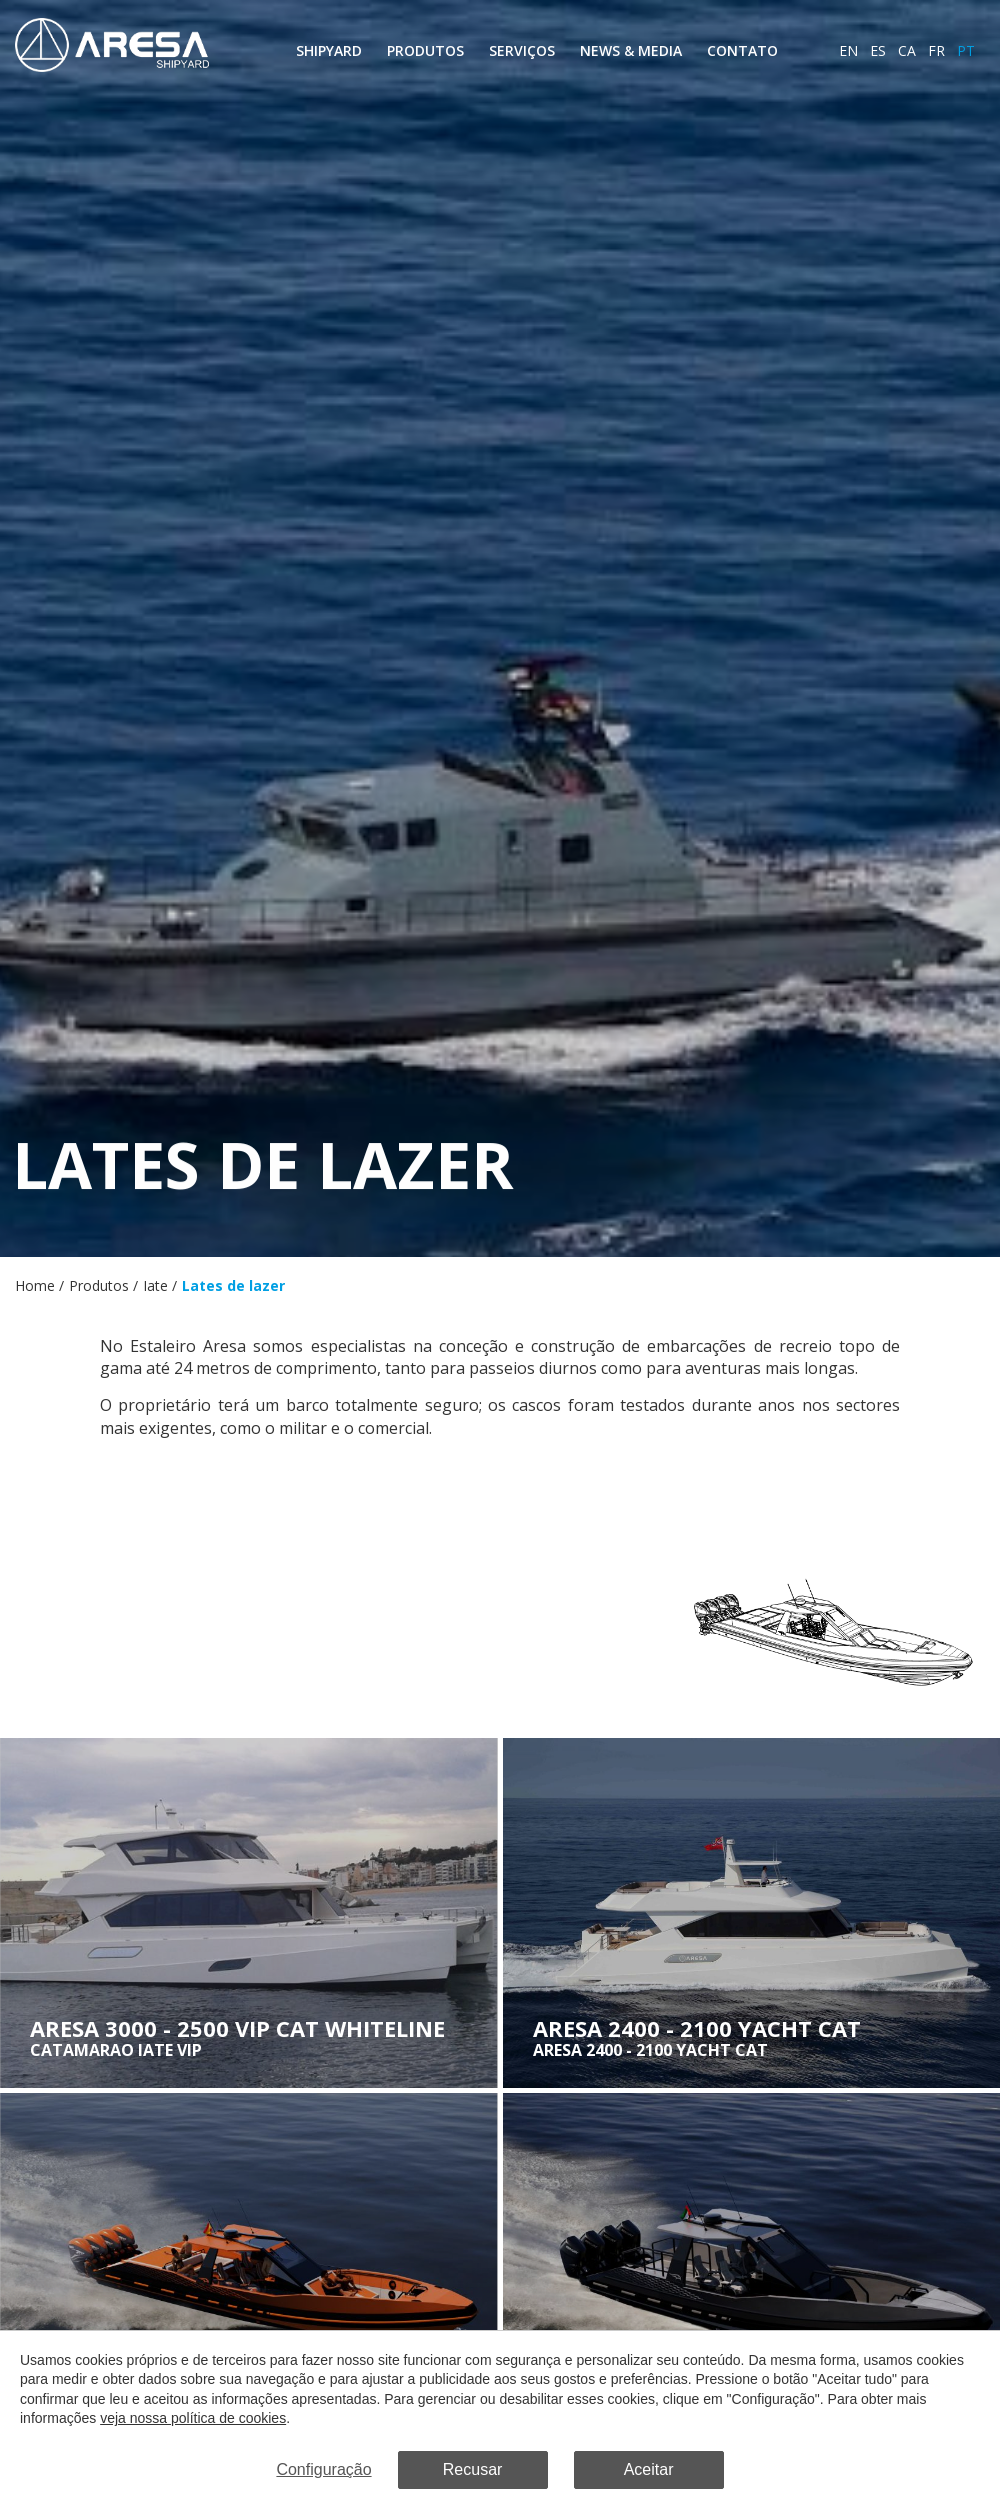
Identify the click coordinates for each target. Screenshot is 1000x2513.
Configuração (323, 2469)
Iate (155, 1285)
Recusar (473, 2469)
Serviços (522, 50)
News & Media (631, 50)
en (848, 50)
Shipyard (329, 50)
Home (35, 1285)
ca (907, 50)
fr (936, 50)
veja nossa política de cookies (193, 2419)
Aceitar (649, 2469)
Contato (742, 50)
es (878, 50)
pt (966, 50)
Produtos (425, 50)
